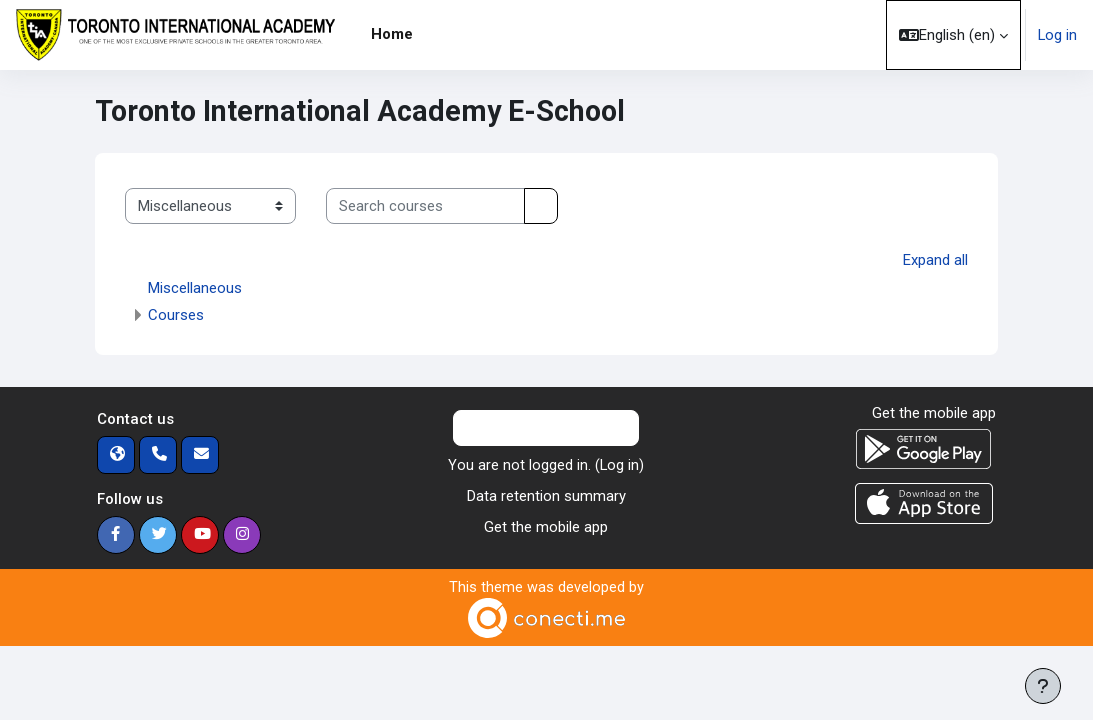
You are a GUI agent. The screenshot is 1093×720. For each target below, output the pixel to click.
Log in (1057, 35)
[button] (953, 35)
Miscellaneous (195, 287)
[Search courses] (425, 206)
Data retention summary (546, 495)
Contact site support (546, 427)
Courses (176, 314)
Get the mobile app (546, 526)
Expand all (935, 260)
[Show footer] (1043, 686)
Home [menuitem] (392, 34)
